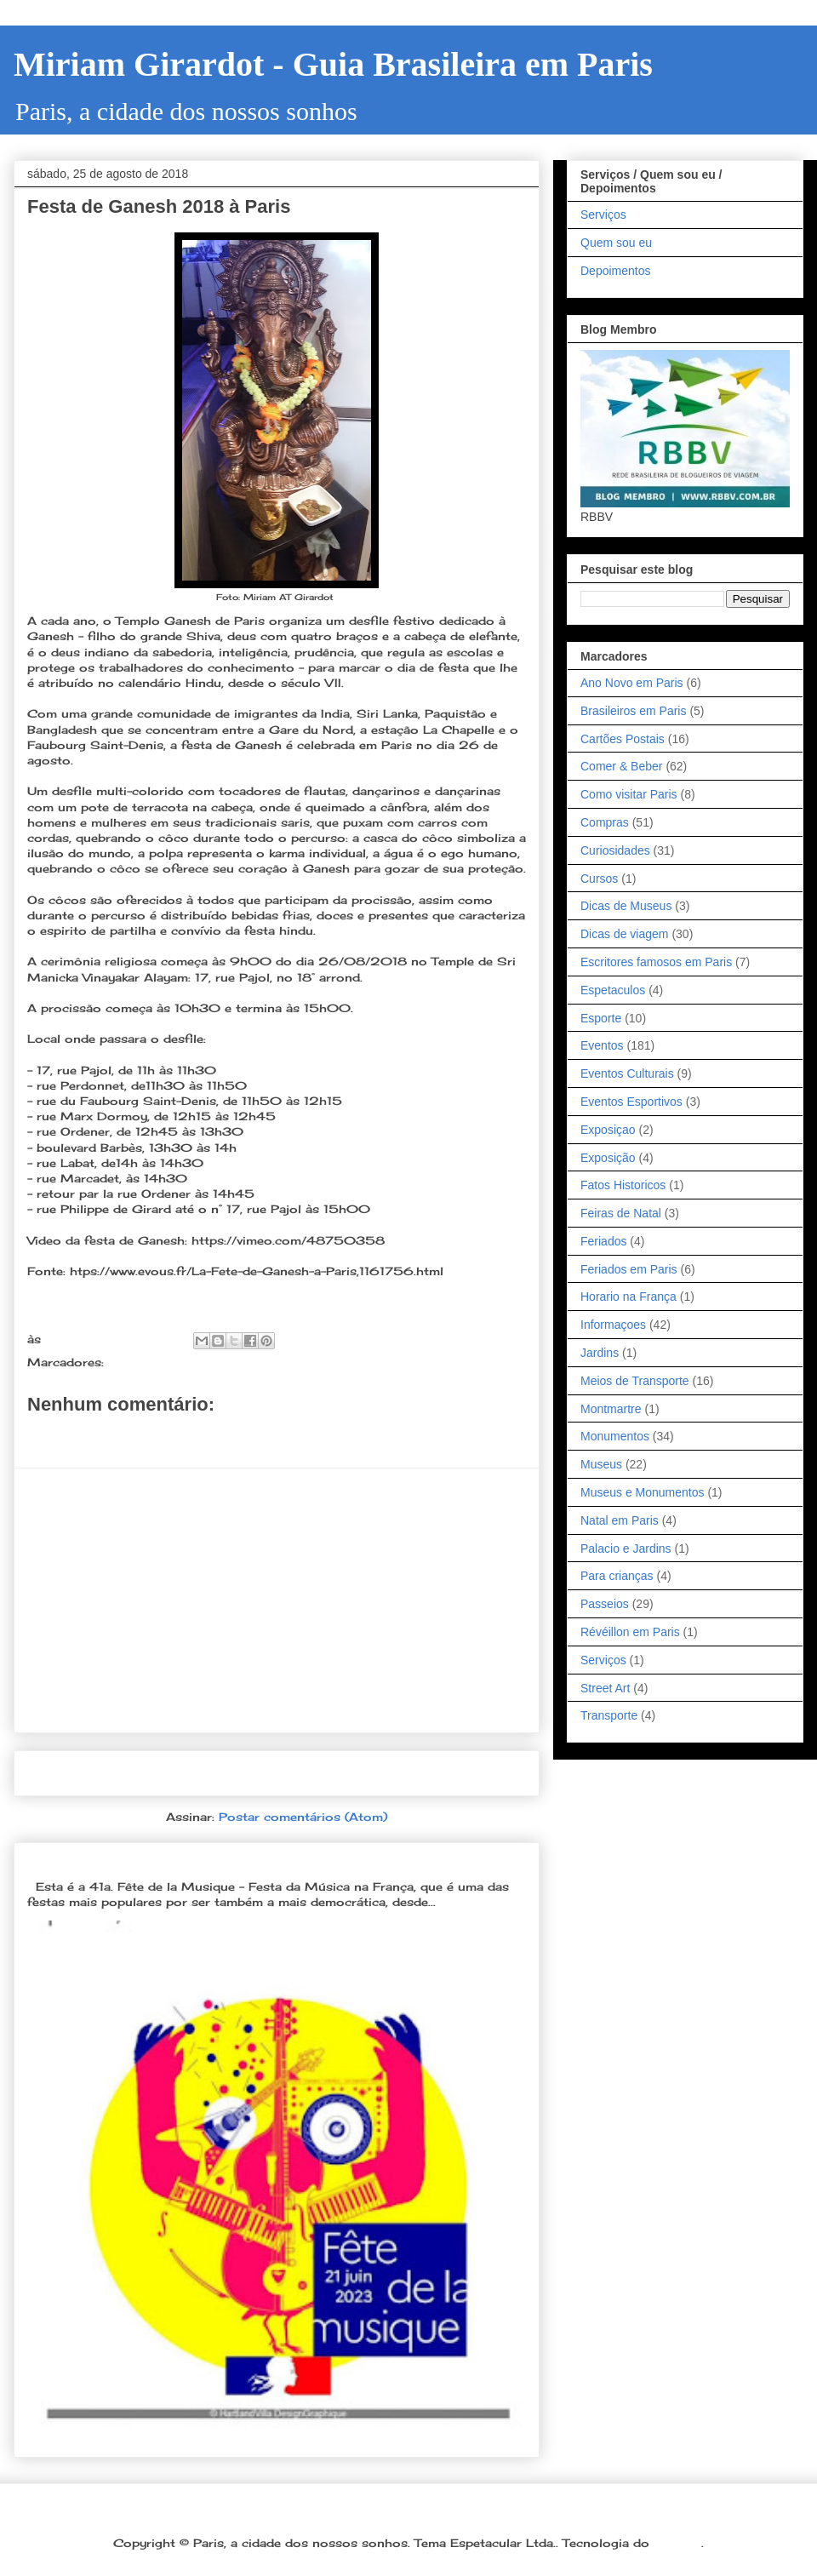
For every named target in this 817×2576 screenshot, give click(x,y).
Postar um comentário (117, 1434)
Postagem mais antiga (444, 1773)
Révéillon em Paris (630, 1632)
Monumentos (614, 1436)
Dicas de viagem (624, 934)
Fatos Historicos (623, 1185)
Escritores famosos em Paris (656, 962)
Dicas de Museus (625, 906)
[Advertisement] (276, 1600)
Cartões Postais (622, 739)
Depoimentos (615, 271)
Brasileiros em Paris (633, 711)
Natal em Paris (619, 1520)
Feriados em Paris (628, 1269)
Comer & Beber (621, 766)
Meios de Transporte (634, 1381)
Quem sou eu (616, 242)
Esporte (600, 1018)
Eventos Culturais (163, 1362)
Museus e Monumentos (642, 1492)
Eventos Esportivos (631, 1101)
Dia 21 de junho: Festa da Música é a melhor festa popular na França (261, 1859)
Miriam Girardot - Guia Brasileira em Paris (333, 64)
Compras (604, 822)
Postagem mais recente (114, 1773)
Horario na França (628, 1296)
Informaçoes (613, 1324)
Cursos (599, 878)
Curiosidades (615, 850)
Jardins (599, 1353)
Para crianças (617, 1576)
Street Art (605, 1688)
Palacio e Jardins (625, 1548)
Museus (601, 1464)
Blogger (677, 2543)
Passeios (604, 1604)
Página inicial (281, 1773)
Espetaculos (612, 990)
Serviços (603, 214)
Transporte (608, 1715)
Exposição (608, 1158)
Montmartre (611, 1409)
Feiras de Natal (620, 1213)
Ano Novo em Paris (631, 683)
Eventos (602, 1045)
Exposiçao (608, 1129)
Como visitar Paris (628, 794)
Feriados (603, 1241)
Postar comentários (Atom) (303, 1816)
